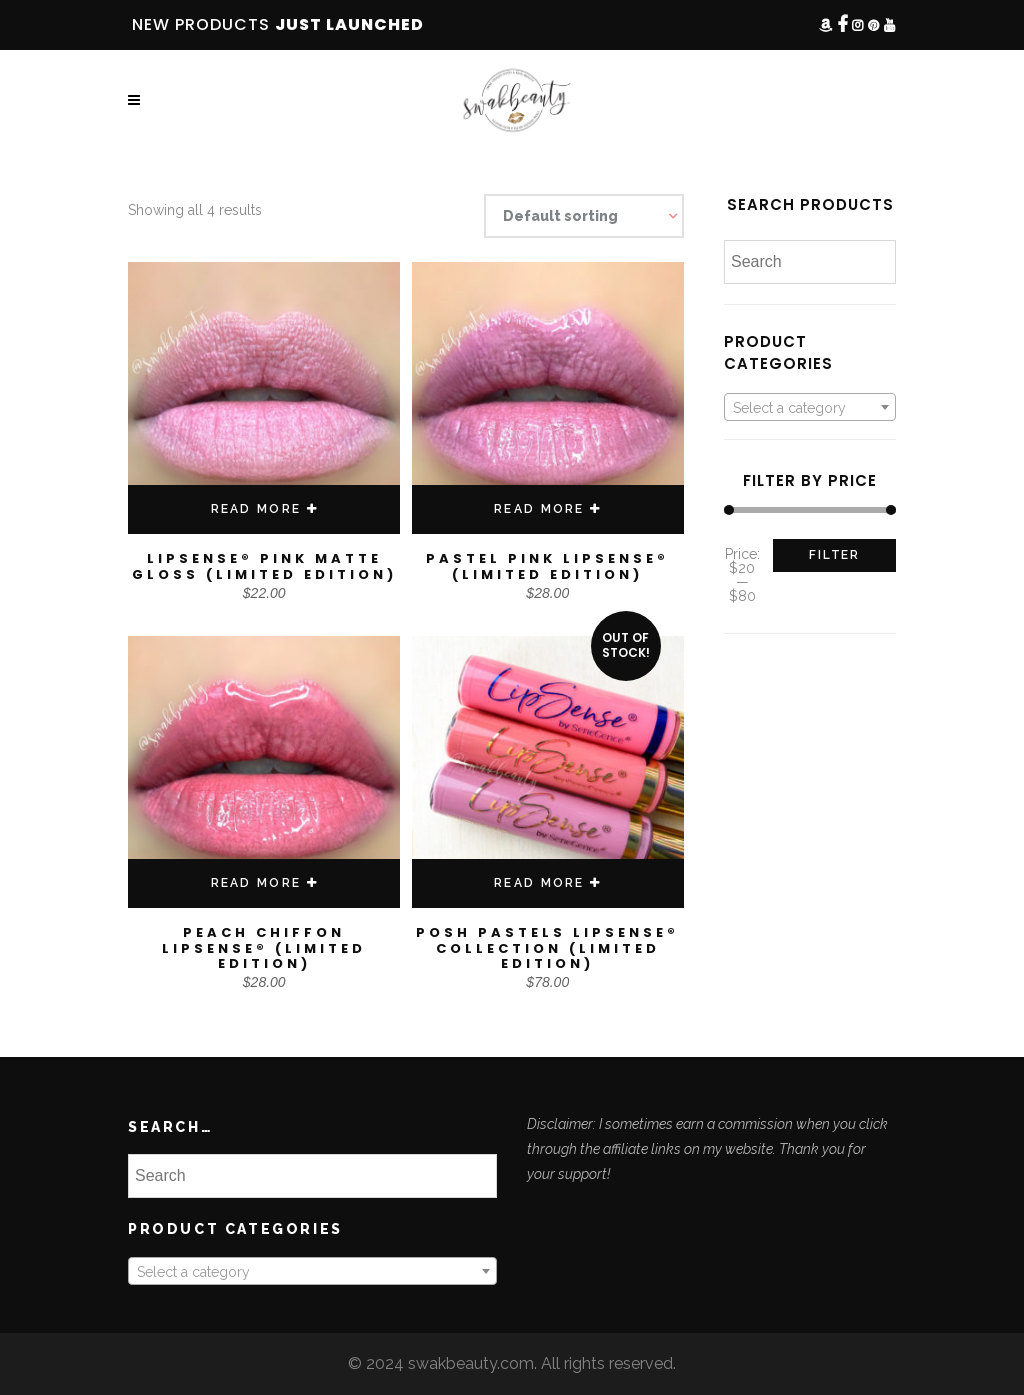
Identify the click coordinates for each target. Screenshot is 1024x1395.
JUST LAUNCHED (349, 24)
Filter (834, 555)
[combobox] (810, 407)
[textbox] (810, 408)
